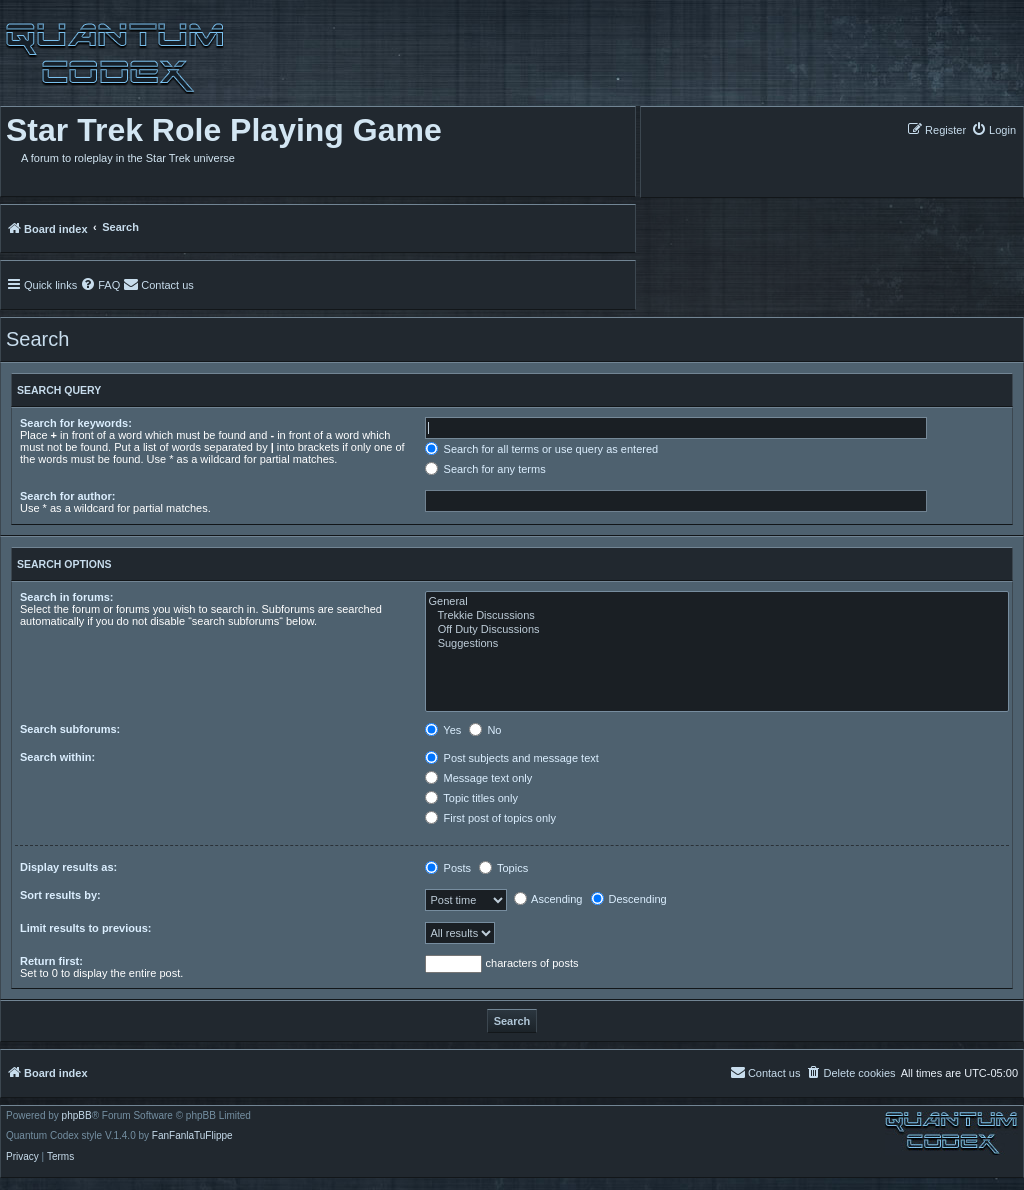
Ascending (548, 899)
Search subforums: (70, 729)
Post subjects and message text (511, 758)
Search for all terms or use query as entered (541, 449)
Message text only (478, 778)
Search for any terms (485, 469)
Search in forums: (67, 597)
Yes (443, 730)
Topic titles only (471, 798)
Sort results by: (60, 895)
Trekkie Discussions (717, 616)
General (717, 602)
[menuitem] (993, 129)
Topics (503, 868)
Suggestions (717, 644)
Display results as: (68, 867)
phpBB (77, 1116)
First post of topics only (490, 818)
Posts (448, 868)
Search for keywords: (76, 423)
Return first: (51, 961)
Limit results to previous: (85, 928)
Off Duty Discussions (717, 630)
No (485, 730)
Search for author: (67, 496)
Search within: (57, 757)
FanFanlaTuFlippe (192, 1136)
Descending (629, 899)
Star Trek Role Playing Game (224, 130)
